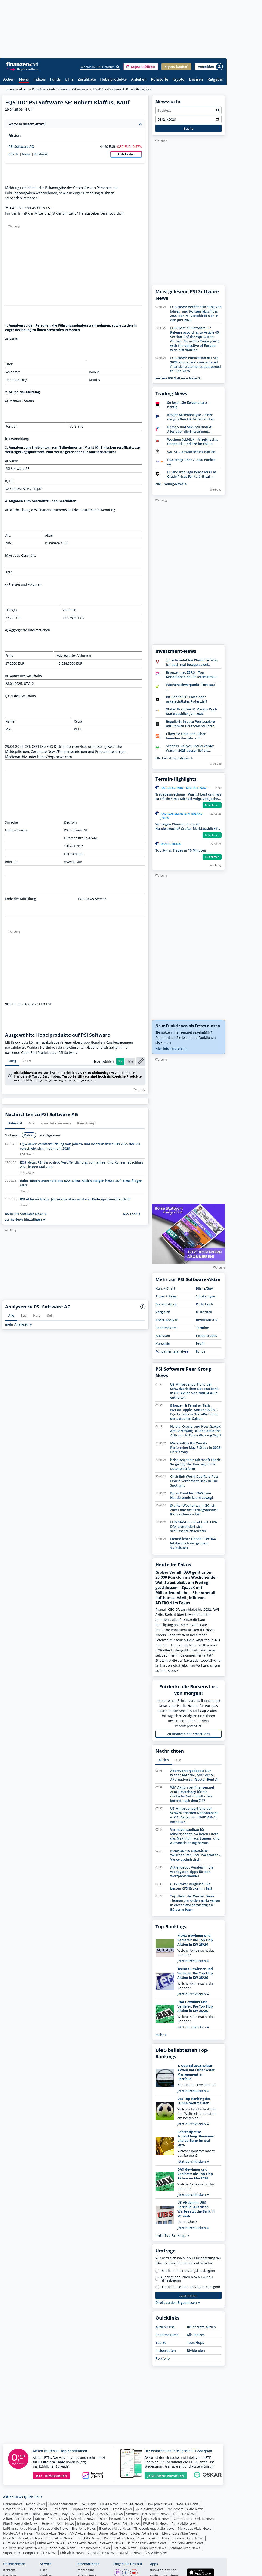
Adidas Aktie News (82, 2543)
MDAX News (109, 2504)
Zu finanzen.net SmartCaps (188, 1734)
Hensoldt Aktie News (58, 2523)
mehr (161, 2035)
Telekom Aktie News (94, 2548)
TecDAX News (132, 2504)
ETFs (69, 79)
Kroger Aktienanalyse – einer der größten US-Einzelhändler (190, 417)
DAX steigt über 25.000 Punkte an (191, 462)
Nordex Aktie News (18, 2533)
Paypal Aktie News (125, 2523)
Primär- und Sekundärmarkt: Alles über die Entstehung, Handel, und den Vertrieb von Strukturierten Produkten (190, 429)
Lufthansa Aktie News (20, 2528)
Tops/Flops (195, 2342)
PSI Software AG (21, 146)
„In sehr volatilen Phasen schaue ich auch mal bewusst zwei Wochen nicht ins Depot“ (192, 662)
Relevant (15, 1123)
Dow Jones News (159, 2504)
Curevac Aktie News (18, 2543)
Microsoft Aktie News (51, 2518)
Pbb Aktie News (72, 2553)
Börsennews (12, 2504)
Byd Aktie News (84, 2528)
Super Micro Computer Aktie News (30, 2553)
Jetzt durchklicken (193, 1961)
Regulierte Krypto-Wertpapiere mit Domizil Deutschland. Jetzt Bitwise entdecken (190, 723)
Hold (37, 1315)
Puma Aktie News (50, 2543)
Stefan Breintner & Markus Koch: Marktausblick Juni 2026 (192, 711)
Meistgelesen (50, 1135)
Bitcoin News (122, 2509)
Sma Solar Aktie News (186, 2543)
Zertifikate (87, 79)
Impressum (85, 2570)
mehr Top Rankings (172, 2235)
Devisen (196, 79)
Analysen (41, 154)
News (24, 79)
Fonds (55, 79)
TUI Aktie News (184, 2514)
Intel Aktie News (88, 2538)
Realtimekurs (166, 1328)
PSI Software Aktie (43, 89)
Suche (188, 128)
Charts (14, 154)
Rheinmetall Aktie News (185, 2509)
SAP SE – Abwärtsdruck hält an (191, 452)
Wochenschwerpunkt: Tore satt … (191, 686)
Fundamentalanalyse (172, 1351)
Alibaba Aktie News (60, 2548)
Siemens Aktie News (188, 2538)
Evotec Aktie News (145, 2533)
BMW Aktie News (153, 2548)
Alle (31, 1123)
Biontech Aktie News (115, 2528)
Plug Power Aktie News (20, 2523)
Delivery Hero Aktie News (22, 2548)
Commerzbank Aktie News (194, 2518)
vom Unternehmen (56, 1123)
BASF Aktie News (46, 2514)
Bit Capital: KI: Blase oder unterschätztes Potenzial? (186, 699)
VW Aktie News (156, 2553)
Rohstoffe (159, 79)
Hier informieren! (171, 1048)
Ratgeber (215, 79)
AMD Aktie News (82, 2533)
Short (27, 1060)
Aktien (9, 79)
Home (10, 89)
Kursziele (163, 1343)
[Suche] (117, 66)
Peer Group (86, 1123)
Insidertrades (206, 1335)
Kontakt (9, 2570)
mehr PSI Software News (26, 1214)
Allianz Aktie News (17, 2518)
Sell (50, 1315)
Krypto (179, 79)
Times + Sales (166, 1296)
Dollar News (37, 2509)
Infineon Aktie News (92, 2523)
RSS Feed (131, 1214)
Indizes (39, 79)
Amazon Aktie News (107, 2514)
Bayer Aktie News (75, 2514)
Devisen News (14, 2509)
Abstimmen (188, 2295)
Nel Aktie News (111, 2543)
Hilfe (43, 2570)
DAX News (88, 2504)
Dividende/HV (207, 1320)
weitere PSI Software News (177, 378)
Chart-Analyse (167, 1320)
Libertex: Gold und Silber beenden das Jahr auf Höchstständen (186, 736)
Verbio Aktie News (102, 2553)
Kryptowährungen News (89, 2509)
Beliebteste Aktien (201, 2327)
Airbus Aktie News (54, 2528)
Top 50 (161, 2342)
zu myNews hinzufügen (25, 1219)
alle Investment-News (174, 758)
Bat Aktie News (124, 2548)
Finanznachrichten (62, 2504)
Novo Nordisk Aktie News (22, 2538)
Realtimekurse (167, 2335)
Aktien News (35, 2504)
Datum (29, 1135)
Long (12, 1060)
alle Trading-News (171, 484)
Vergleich (163, 1312)
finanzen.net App (163, 2570)
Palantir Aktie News (119, 2538)
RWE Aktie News (155, 2523)
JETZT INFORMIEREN (51, 2475)
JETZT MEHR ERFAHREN (166, 2475)
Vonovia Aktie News (51, 2533)
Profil (200, 1343)
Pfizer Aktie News (59, 2538)
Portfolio (163, 2358)
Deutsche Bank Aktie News (119, 2518)
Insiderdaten (166, 2350)
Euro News (59, 2509)
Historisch (204, 1312)
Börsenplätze (166, 1304)
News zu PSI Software (74, 89)
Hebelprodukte (113, 79)
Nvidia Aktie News (149, 2509)
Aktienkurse (165, 2327)
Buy (24, 1315)
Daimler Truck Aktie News (146, 2543)
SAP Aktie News (83, 2518)
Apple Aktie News (156, 2518)
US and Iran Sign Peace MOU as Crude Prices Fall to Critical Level (191, 474)
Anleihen (139, 79)
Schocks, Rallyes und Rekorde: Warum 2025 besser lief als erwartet (190, 748)
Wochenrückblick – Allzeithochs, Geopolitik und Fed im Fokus (192, 441)
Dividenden (196, 2350)
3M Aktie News (130, 2553)
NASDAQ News (187, 2504)
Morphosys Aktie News (179, 2533)
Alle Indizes (196, 2335)
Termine (202, 1328)
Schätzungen (206, 1296)
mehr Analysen (18, 1324)
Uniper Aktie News (113, 2533)
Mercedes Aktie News (194, 2528)
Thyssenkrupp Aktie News (154, 2528)
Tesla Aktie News (16, 2514)
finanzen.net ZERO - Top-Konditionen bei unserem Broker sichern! (192, 674)
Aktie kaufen (126, 154)
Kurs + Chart (165, 1288)
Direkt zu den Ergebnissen (177, 2302)
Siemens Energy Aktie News (147, 2514)
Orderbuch (204, 1304)
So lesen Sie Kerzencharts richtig (187, 404)
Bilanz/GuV (204, 1288)
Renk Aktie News (184, 2523)
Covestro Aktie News (153, 2538)
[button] (140, 66)
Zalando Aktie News (185, 2548)
